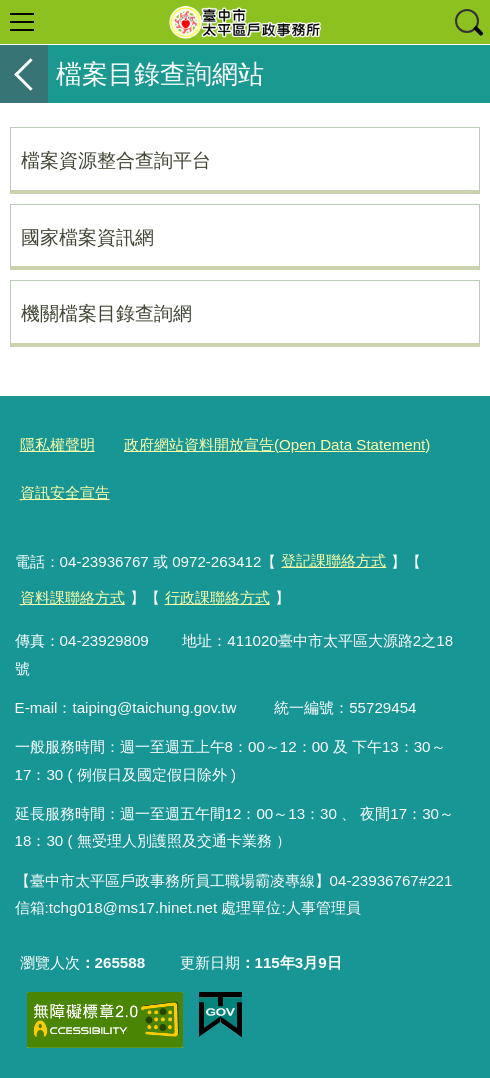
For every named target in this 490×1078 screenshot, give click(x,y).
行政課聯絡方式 (217, 597)
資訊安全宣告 (65, 492)
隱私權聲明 (57, 444)
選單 (22, 22)
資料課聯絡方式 (72, 597)
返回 (24, 74)
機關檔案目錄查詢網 (106, 313)
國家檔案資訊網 (87, 237)
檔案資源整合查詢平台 (116, 160)
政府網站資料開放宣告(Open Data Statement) (277, 444)
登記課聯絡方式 (333, 560)
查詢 (468, 22)
